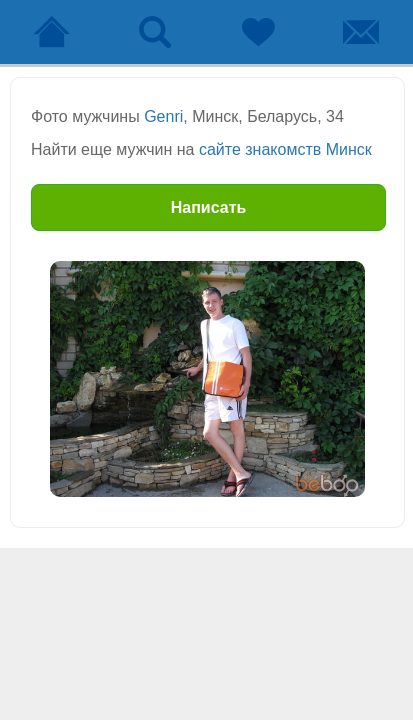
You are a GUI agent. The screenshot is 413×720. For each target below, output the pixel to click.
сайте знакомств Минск (285, 149)
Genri (163, 116)
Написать (209, 207)
